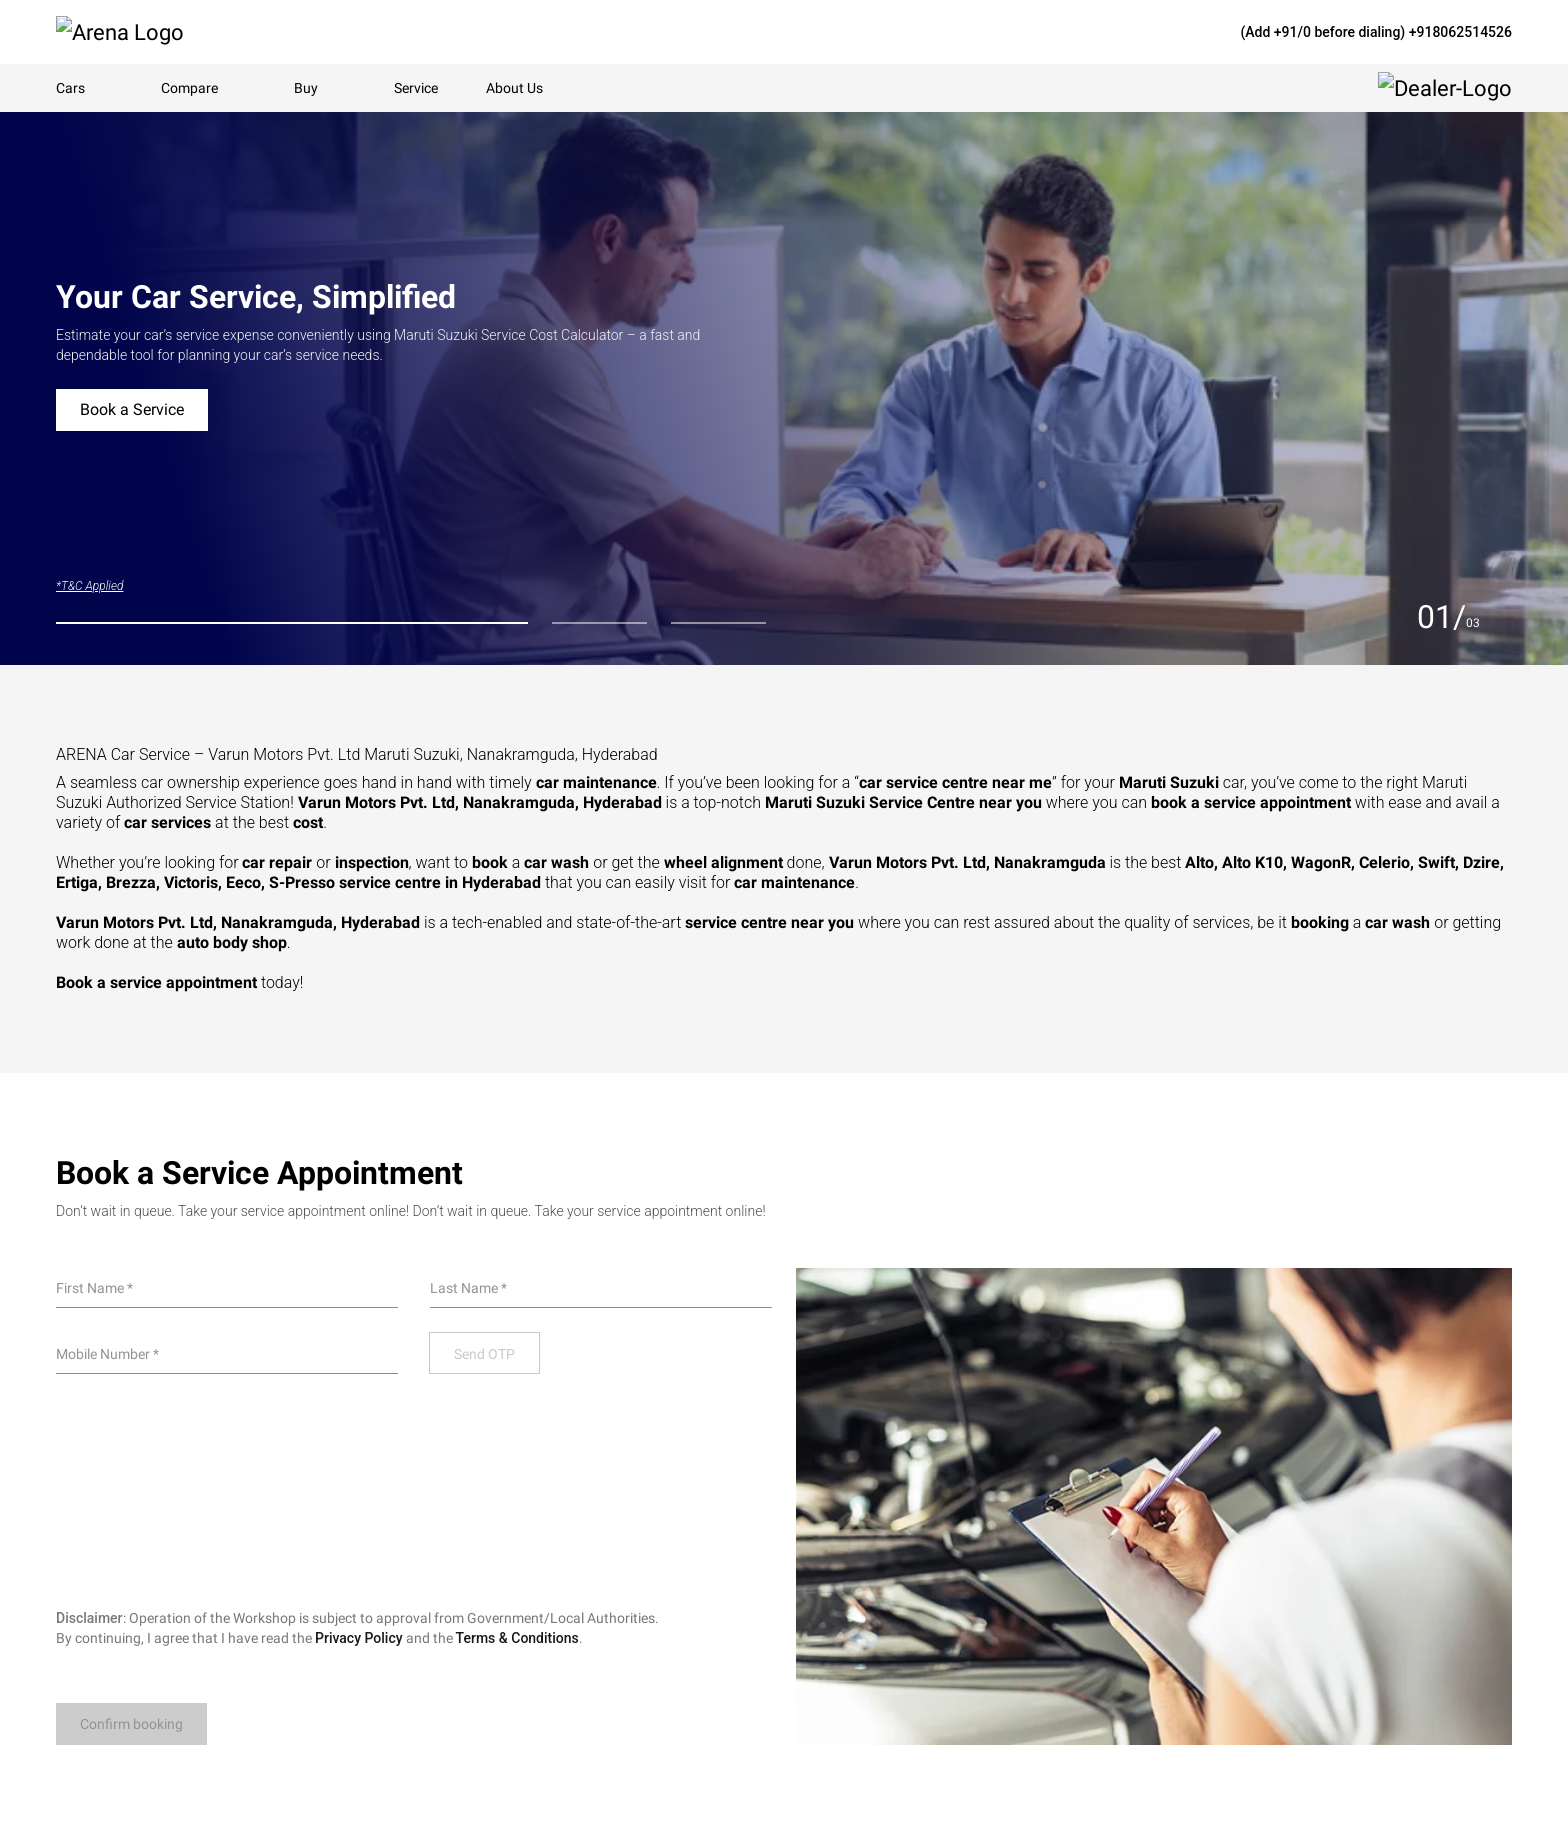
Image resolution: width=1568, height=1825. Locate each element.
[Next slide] (1500, 617)
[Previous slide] (1397, 617)
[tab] (292, 623)
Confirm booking (131, 1724)
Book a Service (132, 409)
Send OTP (484, 1354)
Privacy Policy (359, 1638)
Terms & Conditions (517, 1638)
